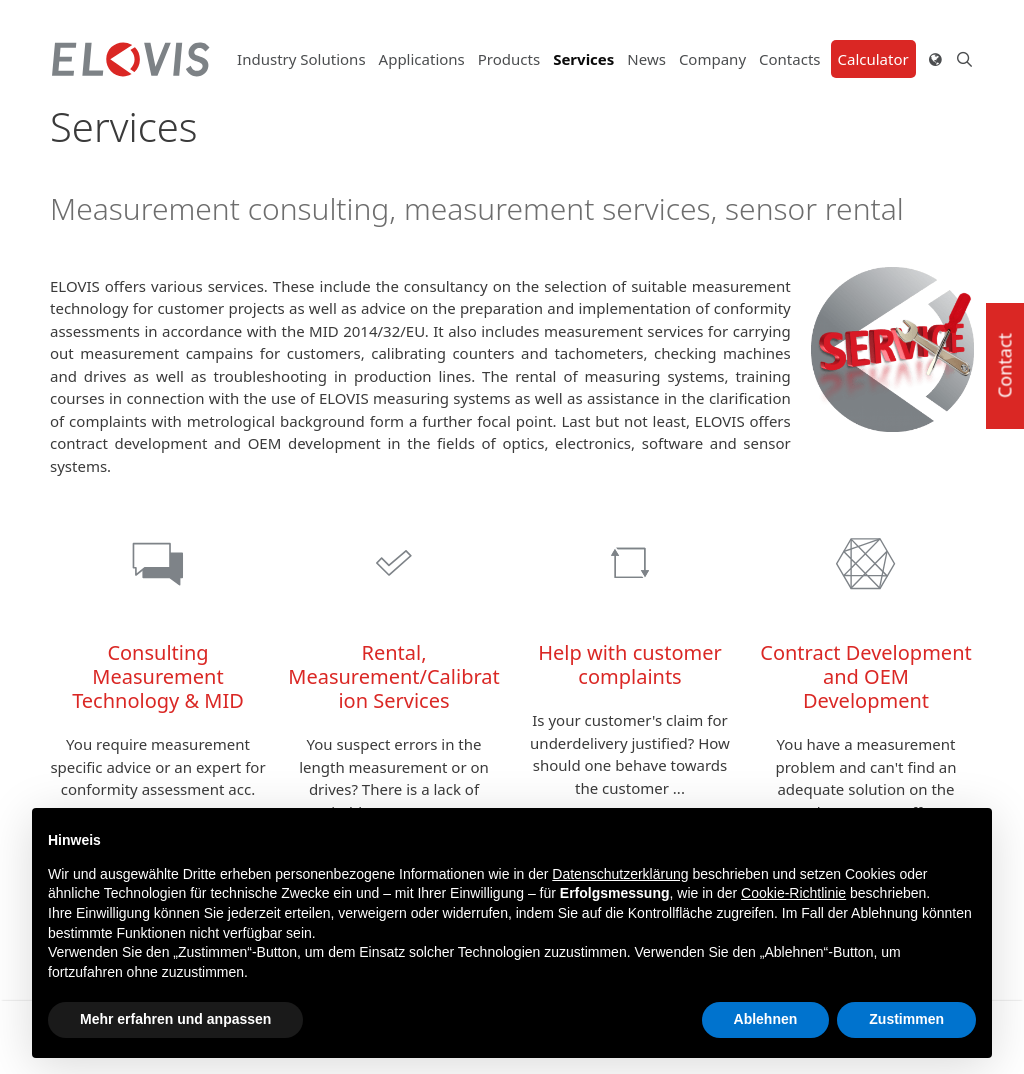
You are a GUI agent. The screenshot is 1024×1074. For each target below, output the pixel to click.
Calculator (873, 59)
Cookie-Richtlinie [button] (793, 893)
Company (712, 59)
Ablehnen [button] (766, 1019)
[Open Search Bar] (958, 59)
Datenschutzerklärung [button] (620, 874)
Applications (422, 59)
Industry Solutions (301, 59)
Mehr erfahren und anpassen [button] (175, 1019)
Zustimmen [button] (906, 1019)
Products (509, 59)
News (646, 59)
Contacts (789, 59)
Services (583, 59)
